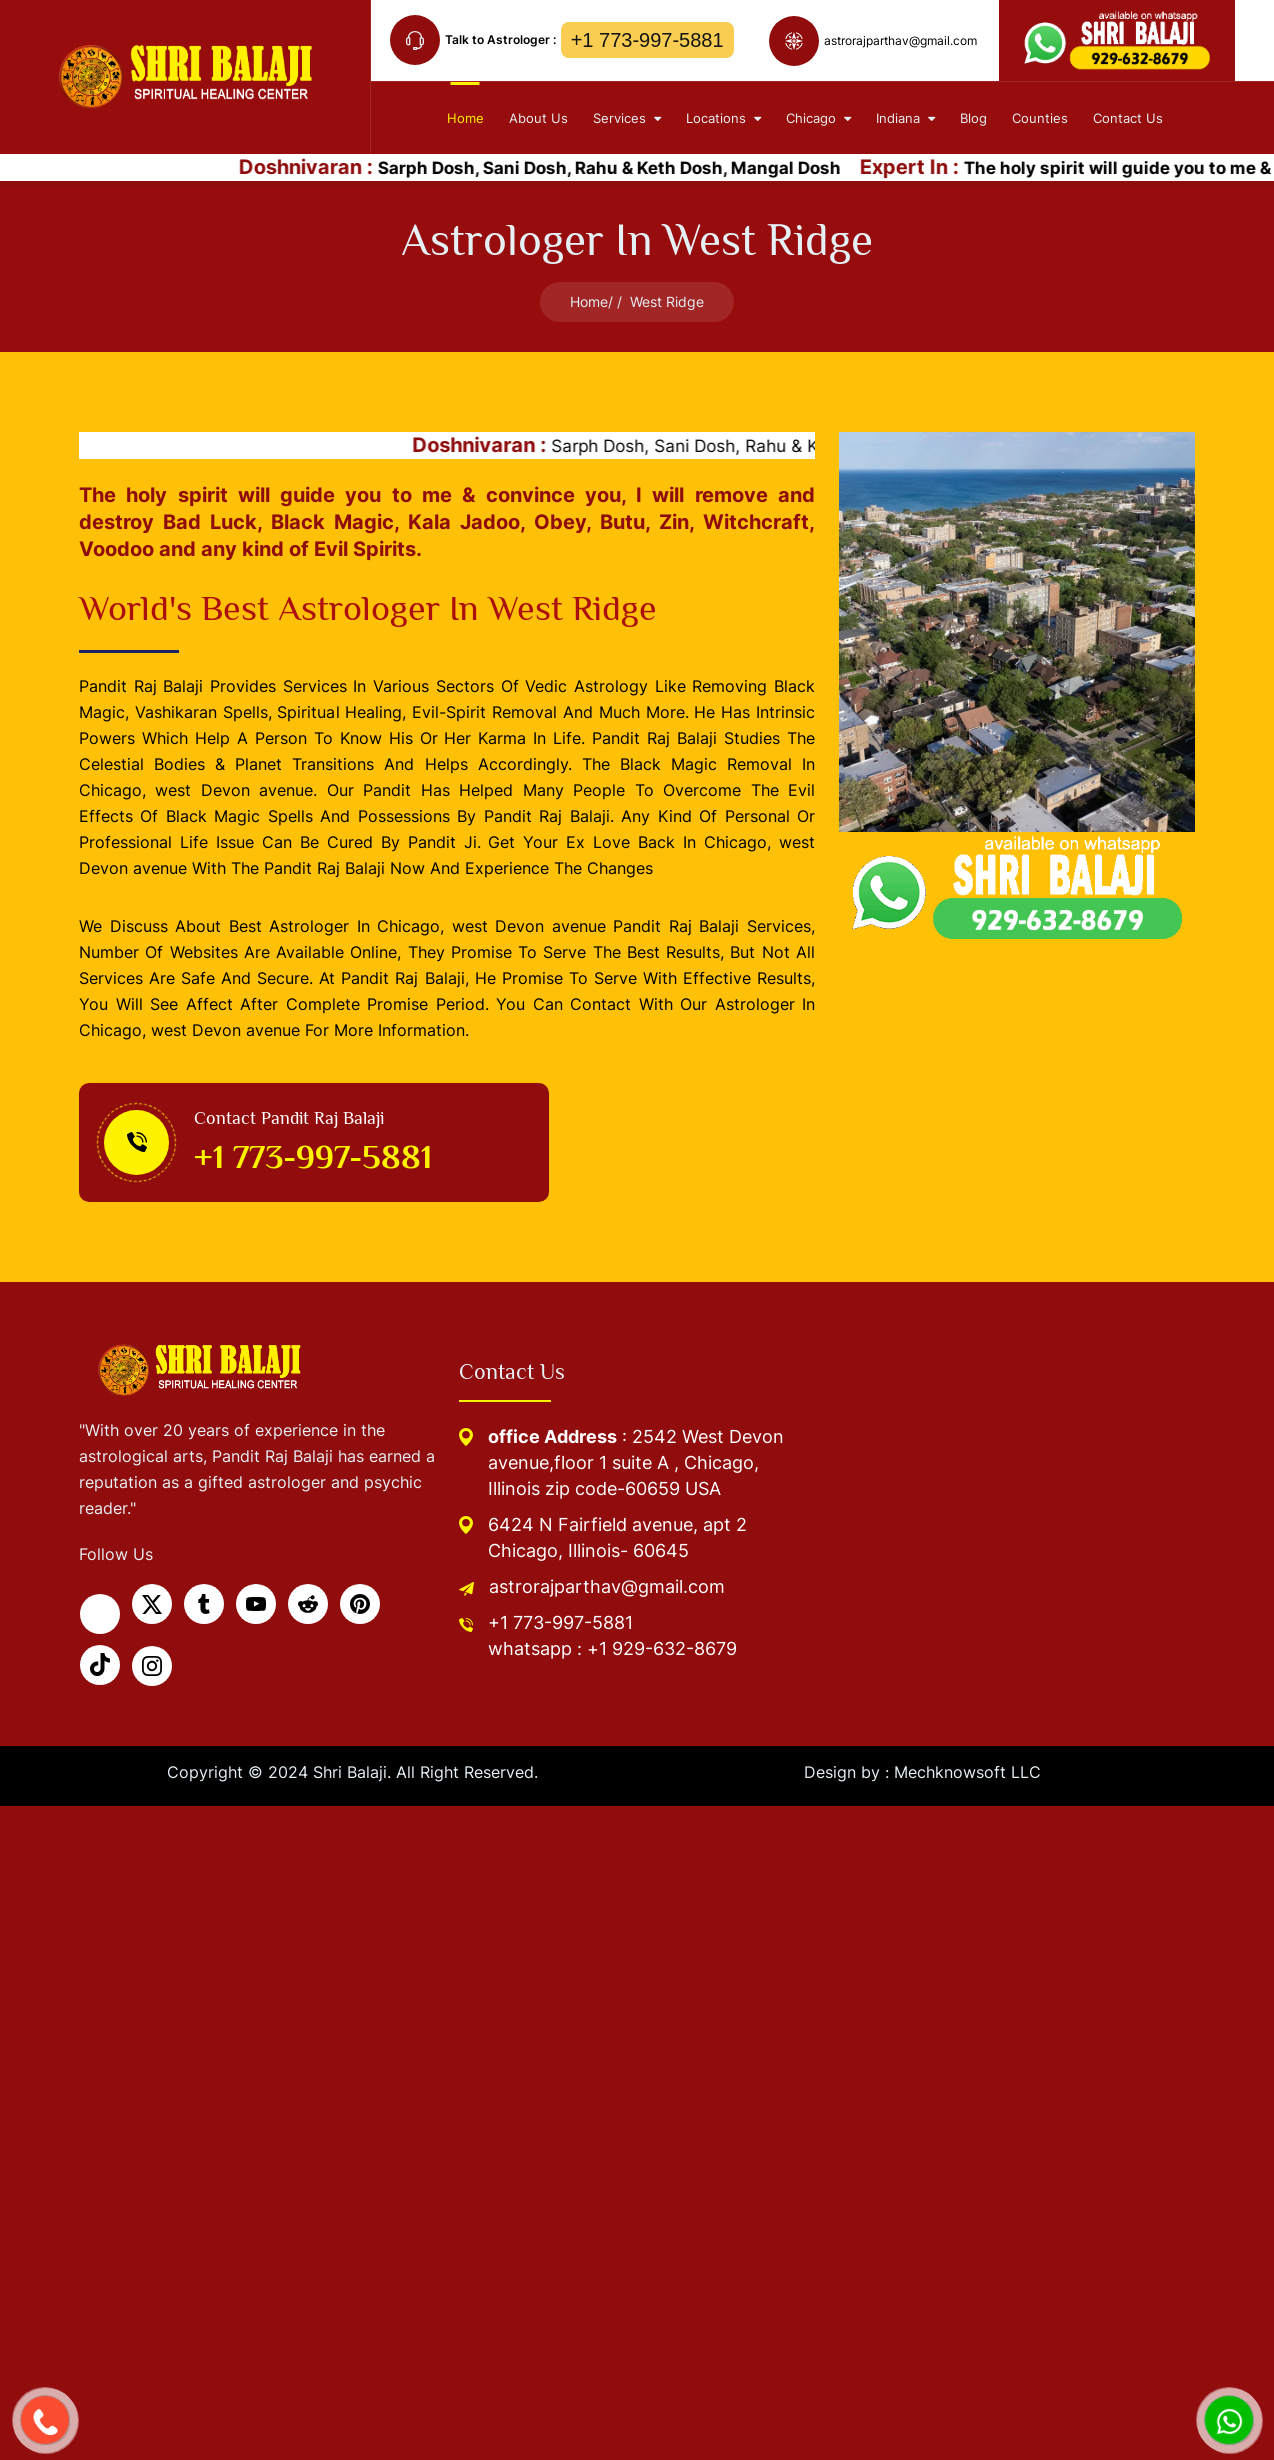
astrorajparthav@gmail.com (607, 1586)
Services (627, 118)
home (465, 118)
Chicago (818, 118)
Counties (1040, 118)
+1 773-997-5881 (647, 40)
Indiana (905, 118)
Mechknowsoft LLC (967, 1772)
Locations (723, 118)
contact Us (1128, 118)
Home (589, 301)
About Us (538, 118)
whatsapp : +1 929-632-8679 (612, 1648)
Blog (973, 118)
